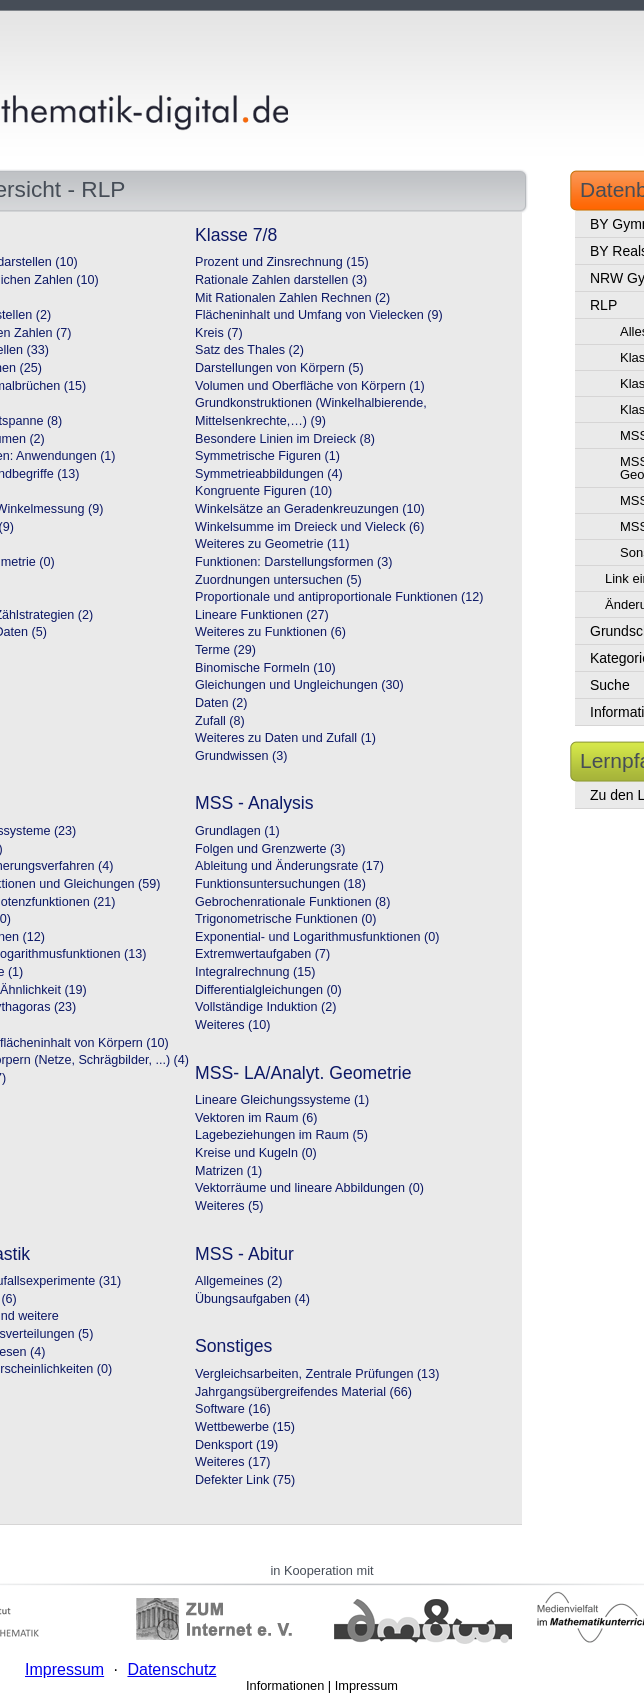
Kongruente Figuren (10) (263, 491)
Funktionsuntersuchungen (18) (280, 884)
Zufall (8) (220, 721)
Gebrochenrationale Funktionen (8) (292, 902)
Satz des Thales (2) (249, 350)
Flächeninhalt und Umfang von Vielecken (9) (319, 315)
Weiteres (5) (229, 1206)
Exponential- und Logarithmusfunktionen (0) (317, 937)
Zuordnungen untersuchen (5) (278, 580)
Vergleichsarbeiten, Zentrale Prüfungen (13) (317, 1374)
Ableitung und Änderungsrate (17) (289, 866)
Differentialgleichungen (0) (268, 990)
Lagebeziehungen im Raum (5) (281, 1135)
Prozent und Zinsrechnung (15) (282, 262)
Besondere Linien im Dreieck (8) (285, 439)
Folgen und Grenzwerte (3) (270, 849)
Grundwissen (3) (241, 756)
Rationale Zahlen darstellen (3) (281, 280)
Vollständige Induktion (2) (265, 1007)
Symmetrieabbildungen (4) (269, 474)
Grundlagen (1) (237, 831)
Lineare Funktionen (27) (262, 615)
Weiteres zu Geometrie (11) (272, 544)
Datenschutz (171, 1669)
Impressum (366, 1685)
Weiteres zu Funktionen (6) (270, 632)
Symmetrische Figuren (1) (267, 456)
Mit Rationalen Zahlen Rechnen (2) (292, 298)
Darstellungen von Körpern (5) (279, 368)
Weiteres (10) (232, 1025)
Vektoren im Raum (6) (256, 1118)
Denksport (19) (236, 1445)
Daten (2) (221, 703)
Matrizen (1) (228, 1171)
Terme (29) (225, 650)
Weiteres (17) (232, 1462)
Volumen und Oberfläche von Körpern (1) (310, 386)
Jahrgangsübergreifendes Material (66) (303, 1392)
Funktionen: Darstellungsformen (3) (293, 562)
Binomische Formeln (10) (265, 668)
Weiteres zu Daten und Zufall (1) (285, 738)
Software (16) (233, 1409)
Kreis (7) (219, 333)
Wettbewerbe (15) (245, 1427)
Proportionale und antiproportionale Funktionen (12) (339, 597)
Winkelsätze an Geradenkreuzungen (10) (310, 509)
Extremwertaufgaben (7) (262, 954)
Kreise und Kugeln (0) (256, 1153)
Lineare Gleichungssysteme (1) (282, 1100)
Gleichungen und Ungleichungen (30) (299, 685)
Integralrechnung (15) (255, 972)
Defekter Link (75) (245, 1480)
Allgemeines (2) (239, 1281)
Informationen (285, 1685)
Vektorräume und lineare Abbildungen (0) (309, 1188)
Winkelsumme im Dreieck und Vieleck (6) (309, 527)
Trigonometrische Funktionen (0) (286, 919)
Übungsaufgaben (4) (252, 1299)
